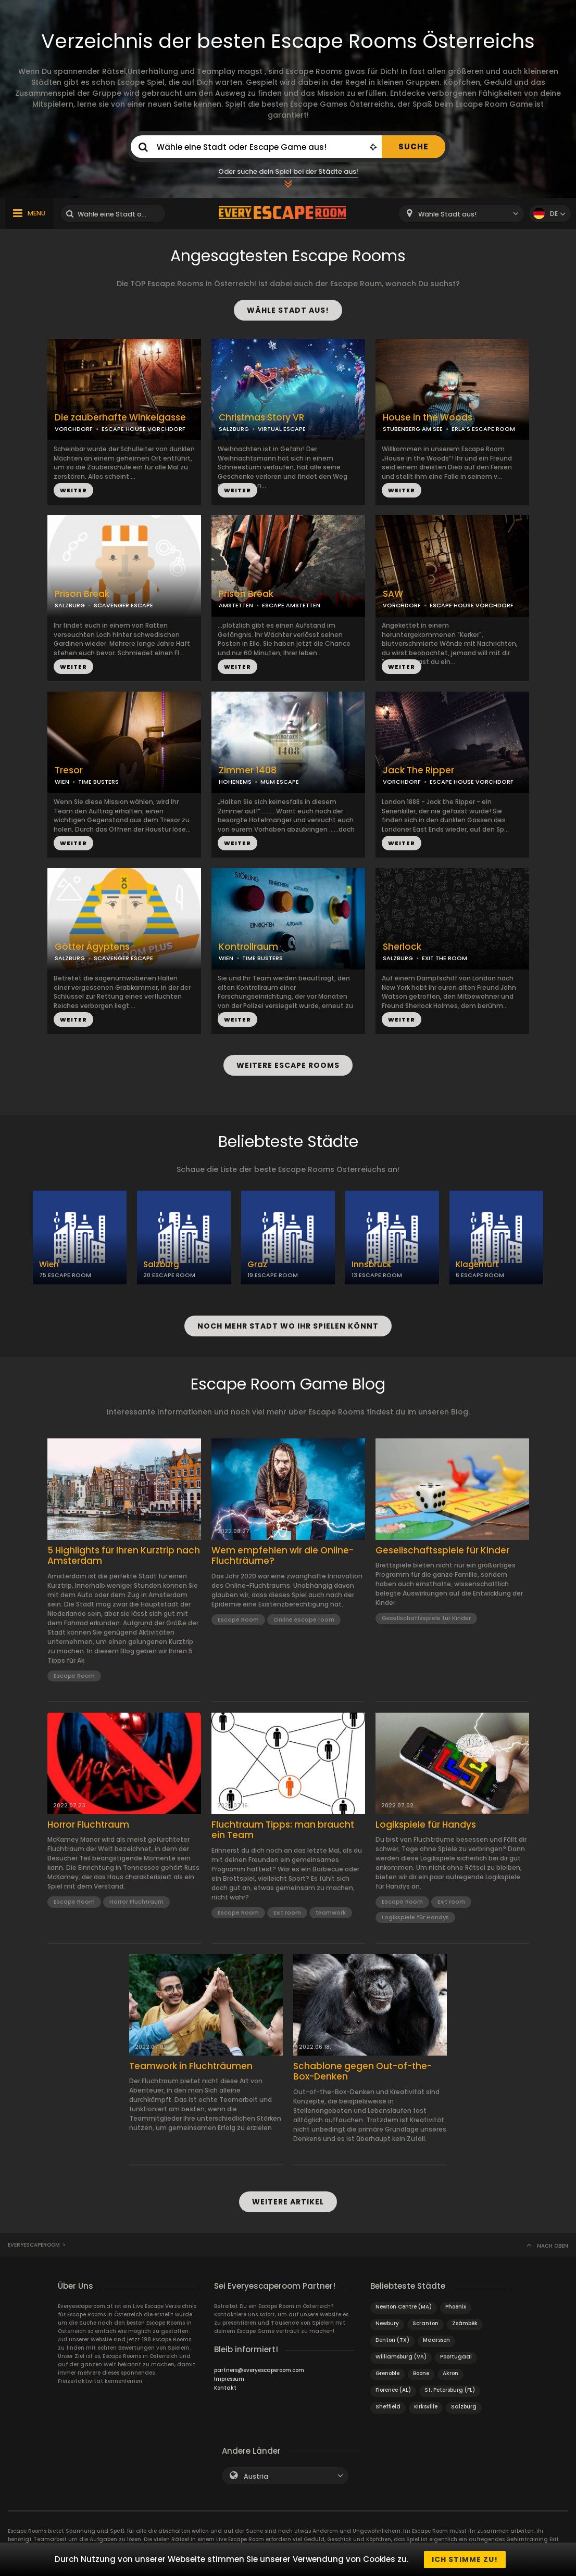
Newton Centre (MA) (403, 2307)
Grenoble (387, 2373)
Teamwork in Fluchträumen (191, 2066)
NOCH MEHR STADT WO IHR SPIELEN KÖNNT (288, 1326)
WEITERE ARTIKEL (288, 2202)
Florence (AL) (393, 2390)
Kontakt (225, 2388)
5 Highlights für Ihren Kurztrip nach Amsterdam (123, 1555)
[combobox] (461, 213)
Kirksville (425, 2407)
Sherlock (402, 946)
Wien (49, 1264)
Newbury (387, 2323)
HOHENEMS (235, 781)
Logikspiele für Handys (425, 1824)
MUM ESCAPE (279, 781)
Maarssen (436, 2340)
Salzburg (161, 1264)
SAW (393, 594)
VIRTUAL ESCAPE (282, 429)
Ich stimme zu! (465, 2559)
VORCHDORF (74, 429)
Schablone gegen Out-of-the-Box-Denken (362, 2071)
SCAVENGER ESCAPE (123, 605)
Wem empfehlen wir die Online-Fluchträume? (282, 1555)
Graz (257, 1264)
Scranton (425, 2323)
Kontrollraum (248, 946)
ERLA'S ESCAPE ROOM (483, 429)
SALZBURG (234, 429)
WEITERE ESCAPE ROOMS (288, 1065)
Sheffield (387, 2407)
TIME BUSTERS (98, 781)
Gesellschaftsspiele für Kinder (442, 1550)
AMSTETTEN (236, 605)
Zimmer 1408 (248, 770)
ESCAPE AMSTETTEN (291, 605)
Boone (421, 2373)
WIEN (62, 781)
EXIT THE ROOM (444, 958)
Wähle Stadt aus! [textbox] (447, 214)
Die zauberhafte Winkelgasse (120, 417)
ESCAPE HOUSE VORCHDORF (143, 429)
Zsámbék (465, 2323)
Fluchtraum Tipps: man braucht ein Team (282, 1830)
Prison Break (82, 594)
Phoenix (455, 2307)
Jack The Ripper (418, 770)
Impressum (229, 2379)
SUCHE (413, 146)
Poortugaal (456, 2357)
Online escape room (303, 1619)
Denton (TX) (392, 2340)
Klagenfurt (477, 1264)
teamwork (331, 1912)
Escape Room (74, 1676)
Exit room (287, 1912)
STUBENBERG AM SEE (413, 429)
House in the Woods (427, 417)
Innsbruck (371, 1264)
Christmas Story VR (261, 417)
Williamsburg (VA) (401, 2357)
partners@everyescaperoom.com (259, 2370)
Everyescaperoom (34, 2245)
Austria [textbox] (256, 2476)
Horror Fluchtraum (88, 1824)
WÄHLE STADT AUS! (288, 310)
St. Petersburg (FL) (449, 2390)
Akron (450, 2373)
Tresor (69, 770)
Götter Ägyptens (92, 946)
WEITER (73, 490)
